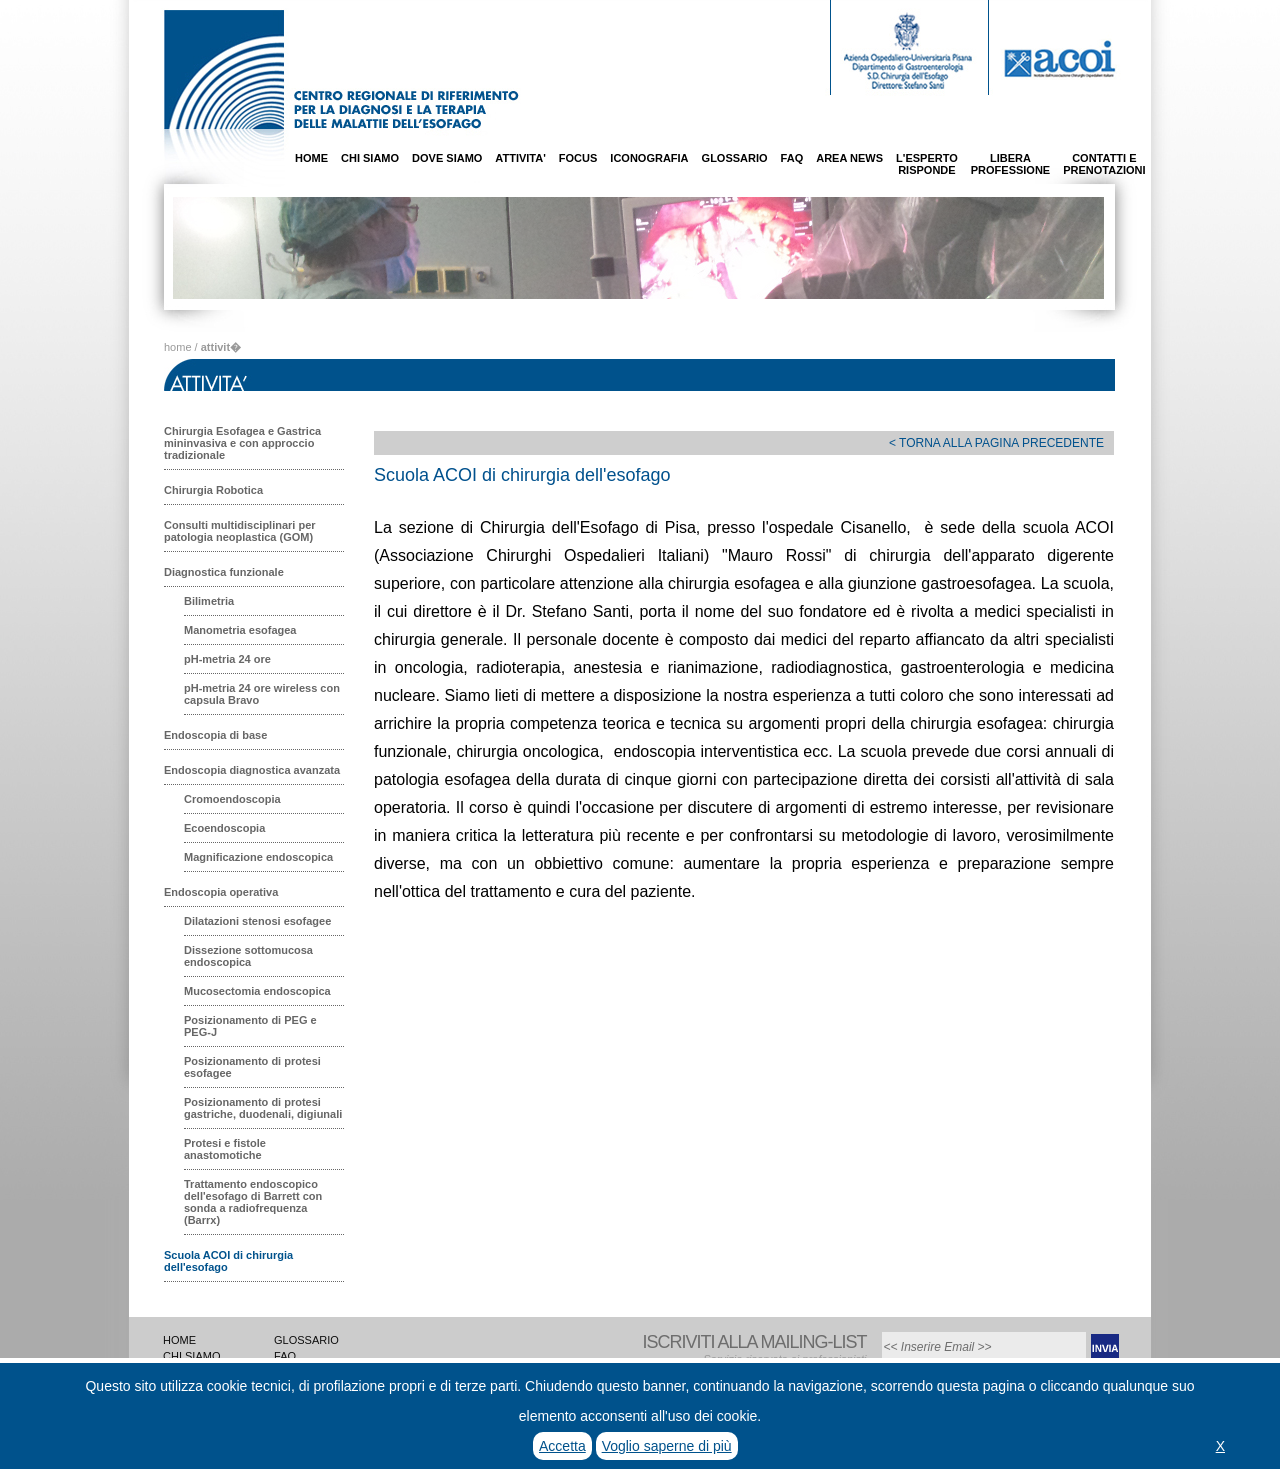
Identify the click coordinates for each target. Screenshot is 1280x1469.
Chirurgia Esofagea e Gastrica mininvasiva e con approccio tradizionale (242, 443)
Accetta (562, 1446)
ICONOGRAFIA (649, 158)
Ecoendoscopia (224, 828)
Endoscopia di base (215, 735)
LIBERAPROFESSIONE (1010, 164)
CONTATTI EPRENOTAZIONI (1104, 164)
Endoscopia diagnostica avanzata (252, 770)
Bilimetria (209, 601)
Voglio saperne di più (667, 1446)
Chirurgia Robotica (213, 490)
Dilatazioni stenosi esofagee (257, 921)
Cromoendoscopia (232, 799)
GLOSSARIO (735, 158)
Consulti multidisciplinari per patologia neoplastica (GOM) (240, 531)
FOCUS (578, 158)
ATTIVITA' (520, 158)
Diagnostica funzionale (224, 572)
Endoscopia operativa (221, 892)
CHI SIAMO (370, 158)
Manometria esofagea (240, 630)
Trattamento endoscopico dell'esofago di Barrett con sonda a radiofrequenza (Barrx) (253, 1202)
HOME (311, 158)
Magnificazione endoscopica (258, 857)
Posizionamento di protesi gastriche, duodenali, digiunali (263, 1108)
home (178, 347)
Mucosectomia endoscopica (257, 991)
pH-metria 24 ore (227, 659)
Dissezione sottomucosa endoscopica (248, 956)
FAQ (792, 158)
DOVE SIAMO (447, 158)
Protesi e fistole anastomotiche (225, 1149)
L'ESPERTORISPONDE (927, 164)
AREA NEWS (849, 158)
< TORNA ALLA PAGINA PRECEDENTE (996, 443)
